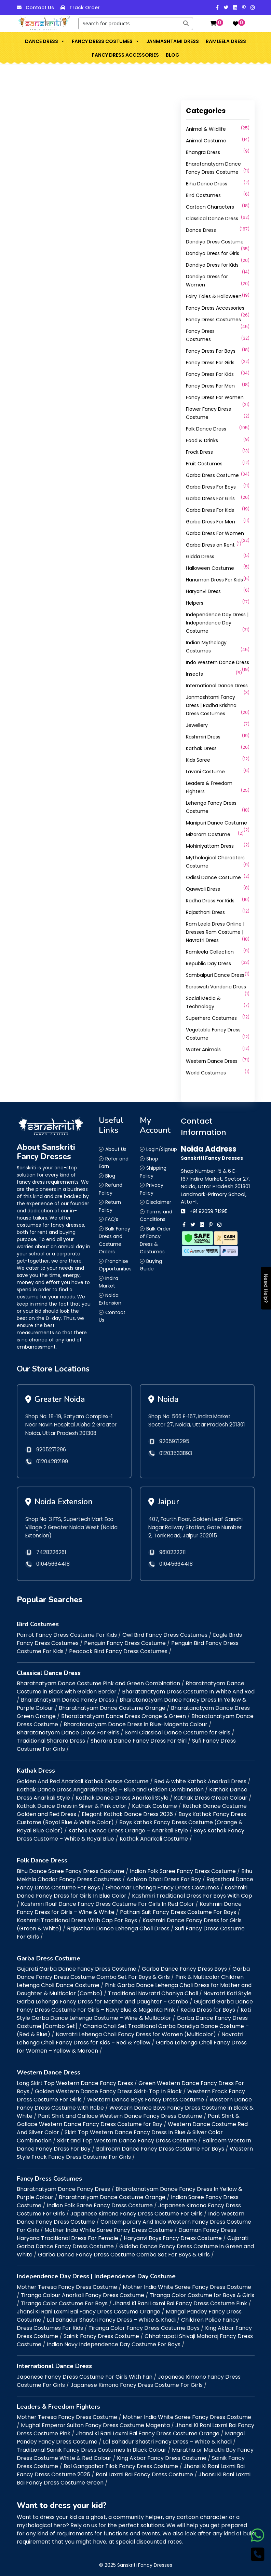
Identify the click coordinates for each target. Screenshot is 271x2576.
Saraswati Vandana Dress (216, 986)
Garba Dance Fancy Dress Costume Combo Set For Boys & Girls (133, 1970)
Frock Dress (199, 452)
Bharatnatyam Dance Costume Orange (112, 1705)
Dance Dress (45, 41)
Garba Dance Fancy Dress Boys (184, 1966)
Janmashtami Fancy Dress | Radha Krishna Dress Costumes (211, 705)
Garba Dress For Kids (210, 510)
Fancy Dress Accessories (125, 55)
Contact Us (40, 7)
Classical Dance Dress (212, 218)
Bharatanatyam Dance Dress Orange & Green (123, 1713)
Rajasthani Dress (205, 912)
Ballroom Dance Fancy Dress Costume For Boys (160, 2146)
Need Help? (266, 1288)
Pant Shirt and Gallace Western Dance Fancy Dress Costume (120, 2113)
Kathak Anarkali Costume (154, 1836)
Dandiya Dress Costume (215, 241)
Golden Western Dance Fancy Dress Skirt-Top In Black (108, 2088)
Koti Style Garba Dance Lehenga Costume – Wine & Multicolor (134, 2011)
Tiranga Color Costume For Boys (64, 2300)
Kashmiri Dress (203, 736)
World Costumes (206, 1072)
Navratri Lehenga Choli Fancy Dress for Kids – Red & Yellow (130, 2035)
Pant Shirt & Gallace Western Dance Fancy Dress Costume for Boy (128, 2117)
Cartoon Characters (210, 206)
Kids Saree (198, 760)
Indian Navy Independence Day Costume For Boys (113, 2341)
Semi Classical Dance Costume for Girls (177, 1730)
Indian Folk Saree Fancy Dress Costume (183, 1868)
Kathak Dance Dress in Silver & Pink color (71, 1803)
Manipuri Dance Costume (216, 822)
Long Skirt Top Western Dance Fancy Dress (75, 2080)
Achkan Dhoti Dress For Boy (163, 1876)
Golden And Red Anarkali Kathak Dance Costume (83, 1778)
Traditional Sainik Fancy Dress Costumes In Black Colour (91, 2447)
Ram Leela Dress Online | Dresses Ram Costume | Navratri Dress (215, 932)
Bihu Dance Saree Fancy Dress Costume (70, 1868)
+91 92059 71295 (209, 1211)
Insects (194, 674)
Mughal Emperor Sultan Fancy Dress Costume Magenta (95, 2422)
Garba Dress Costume (212, 475)
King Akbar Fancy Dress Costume (161, 2455)
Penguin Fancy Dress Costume (125, 1640)
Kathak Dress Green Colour (210, 1795)
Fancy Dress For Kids (210, 374)
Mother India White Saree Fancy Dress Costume (108, 2227)
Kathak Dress (201, 748)
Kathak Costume (154, 1803)
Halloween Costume (210, 568)
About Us (115, 1149)
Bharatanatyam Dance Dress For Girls (68, 1730)
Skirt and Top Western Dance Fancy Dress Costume (127, 2137)
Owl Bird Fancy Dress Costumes (164, 1632)
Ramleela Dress (226, 41)
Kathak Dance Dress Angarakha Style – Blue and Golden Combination (110, 1786)
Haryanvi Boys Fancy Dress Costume (173, 2235)
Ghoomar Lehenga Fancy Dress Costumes (162, 1884)
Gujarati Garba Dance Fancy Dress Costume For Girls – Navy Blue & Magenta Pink (135, 2003)
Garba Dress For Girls (210, 498)
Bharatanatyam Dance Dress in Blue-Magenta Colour (135, 1722)
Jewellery (197, 725)
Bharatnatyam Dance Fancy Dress (67, 1697)
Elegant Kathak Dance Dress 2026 (127, 1811)
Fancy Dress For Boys (210, 351)
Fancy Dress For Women (215, 397)
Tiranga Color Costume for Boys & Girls (202, 2292)
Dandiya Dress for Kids (212, 265)
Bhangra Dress (203, 152)
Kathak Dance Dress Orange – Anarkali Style (128, 1827)
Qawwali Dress (203, 889)
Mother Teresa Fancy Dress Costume (67, 2284)
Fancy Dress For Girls (210, 362)
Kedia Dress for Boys (207, 2007)
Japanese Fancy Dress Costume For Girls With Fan (84, 2374)
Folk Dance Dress (206, 428)
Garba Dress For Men (210, 521)
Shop (152, 1158)
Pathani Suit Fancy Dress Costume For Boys (178, 1909)
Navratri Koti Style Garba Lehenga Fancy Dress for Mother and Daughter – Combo (134, 1994)
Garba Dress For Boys (211, 486)
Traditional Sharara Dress (51, 1738)
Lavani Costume (205, 771)
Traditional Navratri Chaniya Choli (153, 1990)
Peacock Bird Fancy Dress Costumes (118, 1648)
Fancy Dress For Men (210, 385)
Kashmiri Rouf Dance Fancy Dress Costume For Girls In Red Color (107, 1901)
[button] (62, 41)
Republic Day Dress (208, 963)
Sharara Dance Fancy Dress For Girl (139, 1738)
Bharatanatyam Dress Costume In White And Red (188, 1689)
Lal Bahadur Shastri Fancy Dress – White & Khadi (111, 2317)
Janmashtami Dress (172, 41)
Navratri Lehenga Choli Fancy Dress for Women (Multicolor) (136, 2031)
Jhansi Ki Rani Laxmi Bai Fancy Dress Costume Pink (180, 2300)
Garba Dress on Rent (210, 544)
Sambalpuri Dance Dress (215, 975)
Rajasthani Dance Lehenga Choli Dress (118, 1925)
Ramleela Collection (210, 951)
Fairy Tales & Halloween (214, 296)
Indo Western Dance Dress (217, 662)
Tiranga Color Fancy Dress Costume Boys (144, 2325)
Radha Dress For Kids (210, 900)
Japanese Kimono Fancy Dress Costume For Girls (136, 2211)
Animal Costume (206, 140)
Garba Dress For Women (215, 533)
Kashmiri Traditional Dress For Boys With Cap (192, 1893)
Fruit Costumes (204, 463)
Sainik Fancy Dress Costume (101, 2333)
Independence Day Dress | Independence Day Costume (217, 622)
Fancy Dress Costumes (105, 41)
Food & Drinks (202, 440)
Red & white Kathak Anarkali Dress (200, 1778)
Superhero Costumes (211, 1018)
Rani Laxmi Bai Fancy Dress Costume (144, 2471)
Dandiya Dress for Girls (212, 253)
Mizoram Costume (208, 834)
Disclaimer (158, 1202)
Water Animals (203, 1049)
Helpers (194, 603)
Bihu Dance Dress (206, 183)
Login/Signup (161, 1149)
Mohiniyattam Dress (210, 846)
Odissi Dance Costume (213, 877)
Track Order (84, 7)
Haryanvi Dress (203, 591)
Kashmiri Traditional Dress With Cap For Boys (77, 1917)
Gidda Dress (200, 556)
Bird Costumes (203, 195)
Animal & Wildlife (206, 129)
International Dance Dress (217, 685)
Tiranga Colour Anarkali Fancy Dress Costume (82, 2292)
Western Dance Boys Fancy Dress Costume (145, 2096)
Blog (172, 55)
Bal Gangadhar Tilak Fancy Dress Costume (121, 2463)
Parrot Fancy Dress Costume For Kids (67, 1632)
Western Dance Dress (212, 1061)
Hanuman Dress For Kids (214, 579)
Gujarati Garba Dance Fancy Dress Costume (76, 1966)
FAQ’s (111, 1219)
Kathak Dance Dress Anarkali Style (122, 1795)
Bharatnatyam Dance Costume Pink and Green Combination (98, 1681)
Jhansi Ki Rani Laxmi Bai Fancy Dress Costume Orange (88, 2308)
